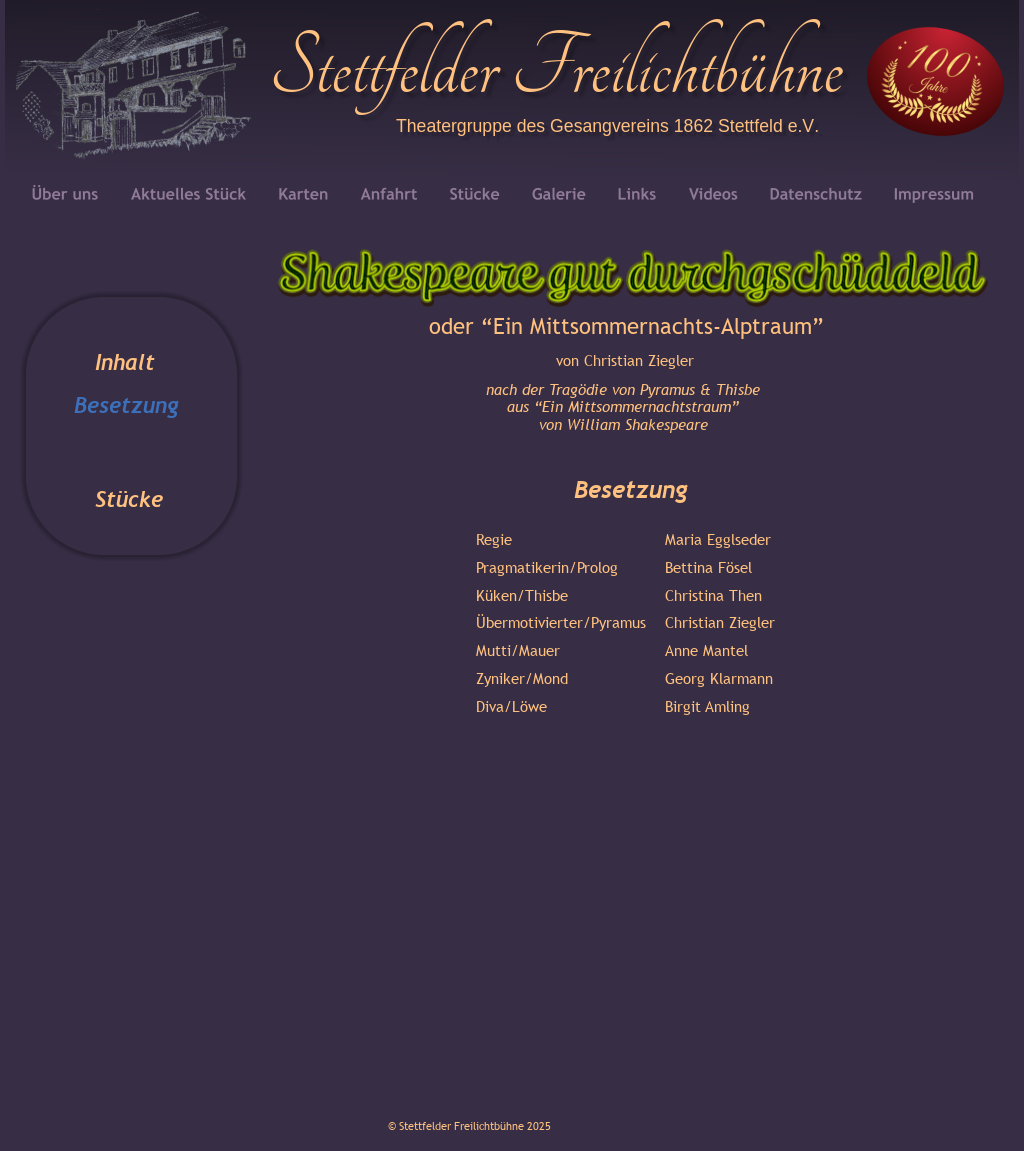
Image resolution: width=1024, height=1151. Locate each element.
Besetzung (126, 405)
